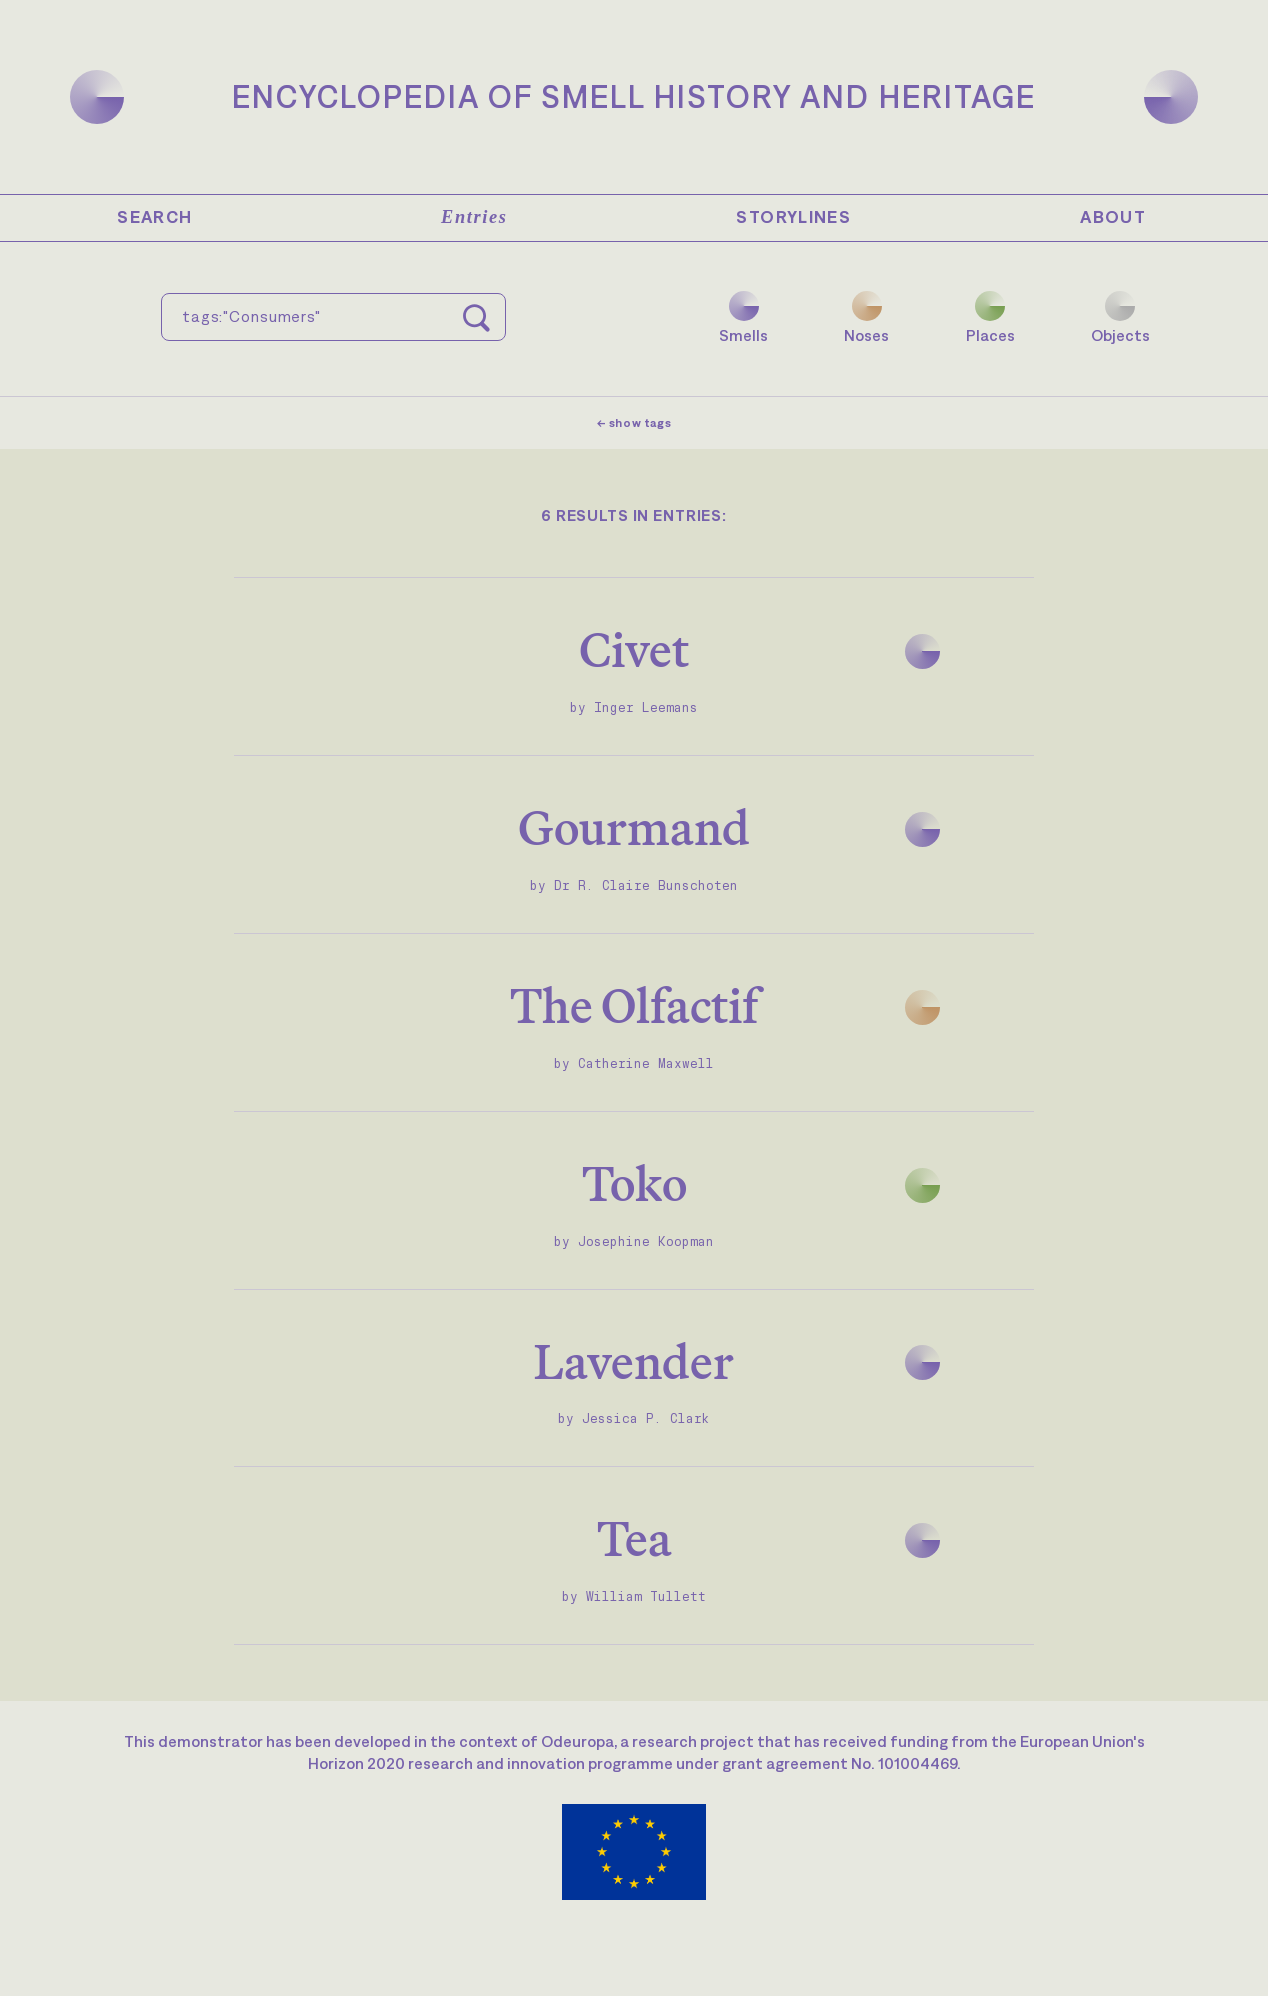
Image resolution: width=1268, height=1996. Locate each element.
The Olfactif (634, 1005)
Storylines (793, 217)
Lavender (634, 1361)
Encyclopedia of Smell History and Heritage (634, 96)
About (1113, 217)
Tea (634, 1538)
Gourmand (634, 827)
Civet (634, 649)
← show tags (634, 423)
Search (154, 217)
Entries (474, 217)
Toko (634, 1183)
